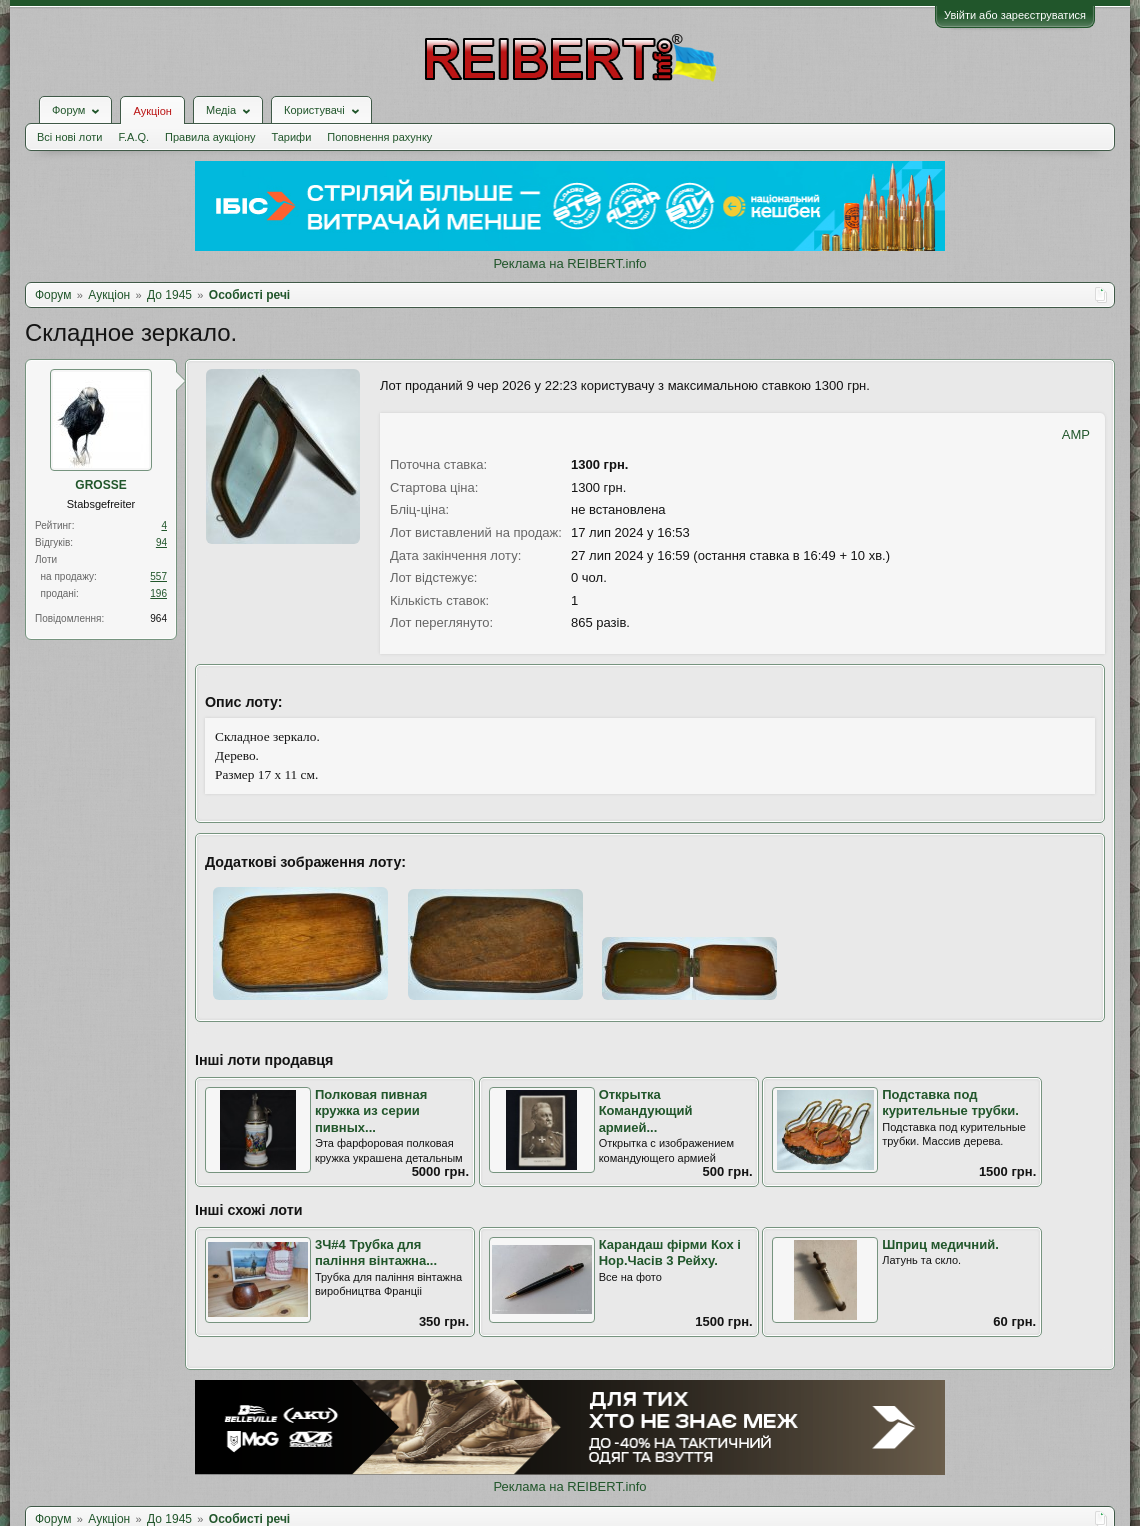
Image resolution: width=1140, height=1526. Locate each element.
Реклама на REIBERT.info (569, 263)
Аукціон (152, 111)
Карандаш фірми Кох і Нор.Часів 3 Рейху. (670, 1253)
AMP (1076, 434)
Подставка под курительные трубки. (950, 1103)
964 (158, 618)
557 (158, 576)
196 (158, 593)
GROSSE (100, 485)
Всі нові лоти (69, 137)
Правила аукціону (210, 137)
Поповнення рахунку (379, 137)
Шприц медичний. (940, 1244)
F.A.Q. (133, 137)
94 (161, 542)
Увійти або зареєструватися (1015, 15)
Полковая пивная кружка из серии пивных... (371, 1111)
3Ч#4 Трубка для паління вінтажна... (376, 1253)
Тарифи (292, 137)
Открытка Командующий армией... (646, 1111)
